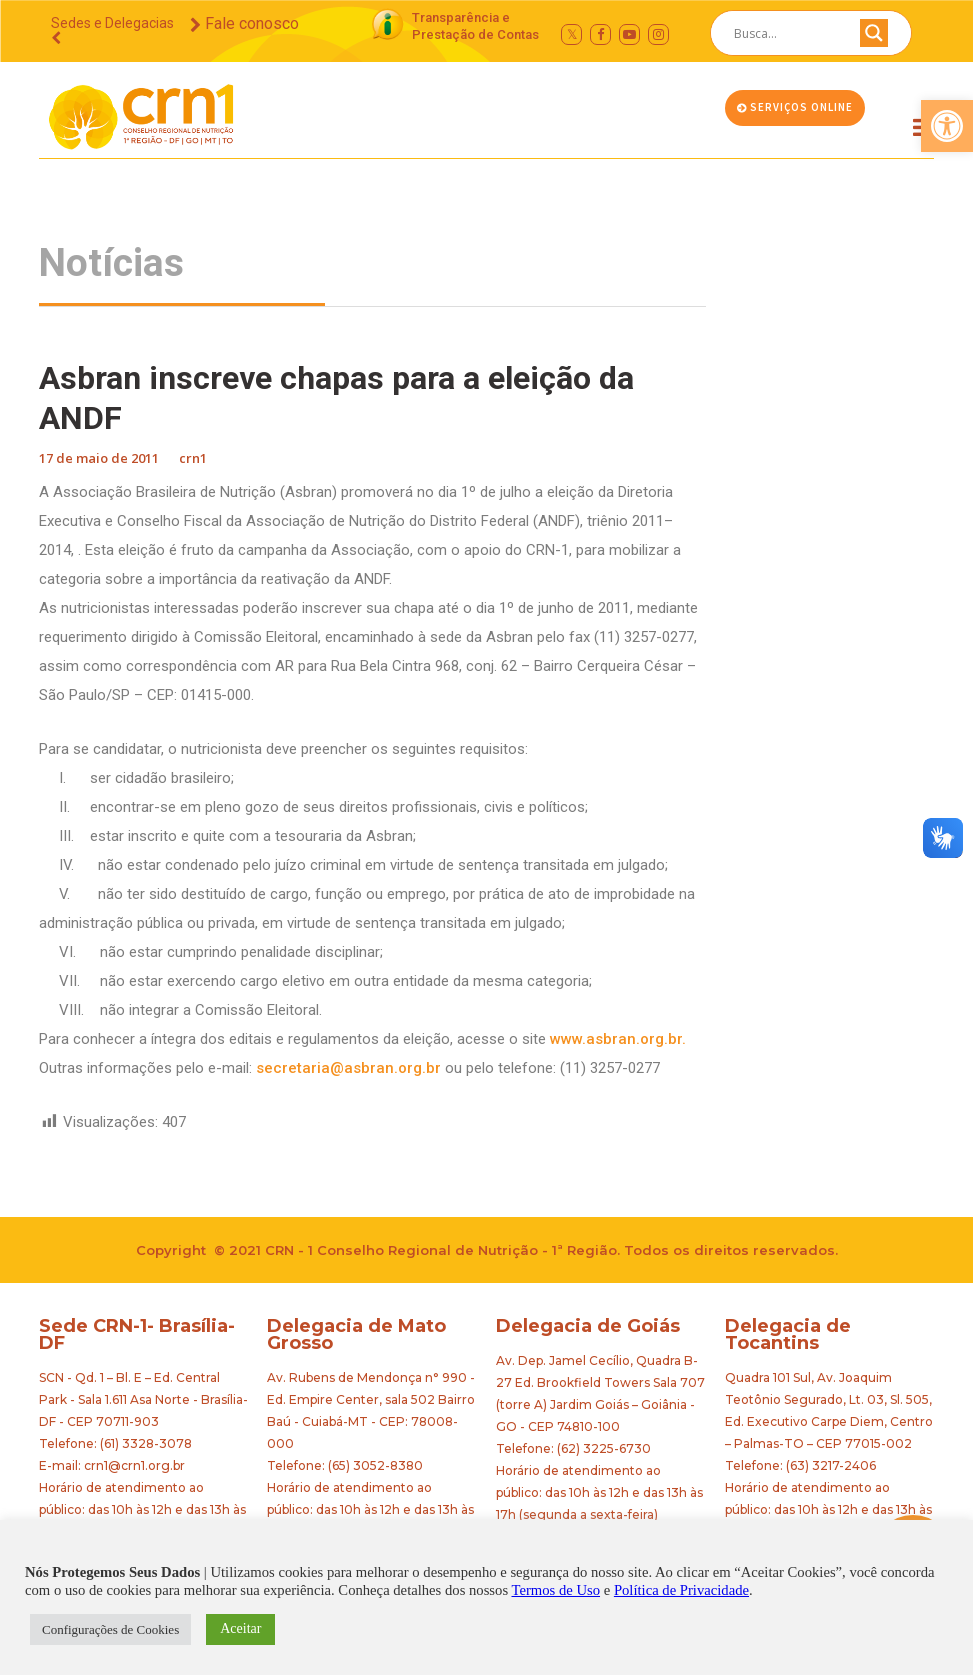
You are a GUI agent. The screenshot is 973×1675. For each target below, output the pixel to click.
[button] (947, 126)
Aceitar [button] (240, 1628)
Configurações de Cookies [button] (110, 1629)
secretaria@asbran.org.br (348, 1068)
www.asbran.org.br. (618, 1039)
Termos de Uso (556, 1590)
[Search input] (787, 33)
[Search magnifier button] (874, 38)
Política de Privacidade (681, 1590)
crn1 (193, 458)
